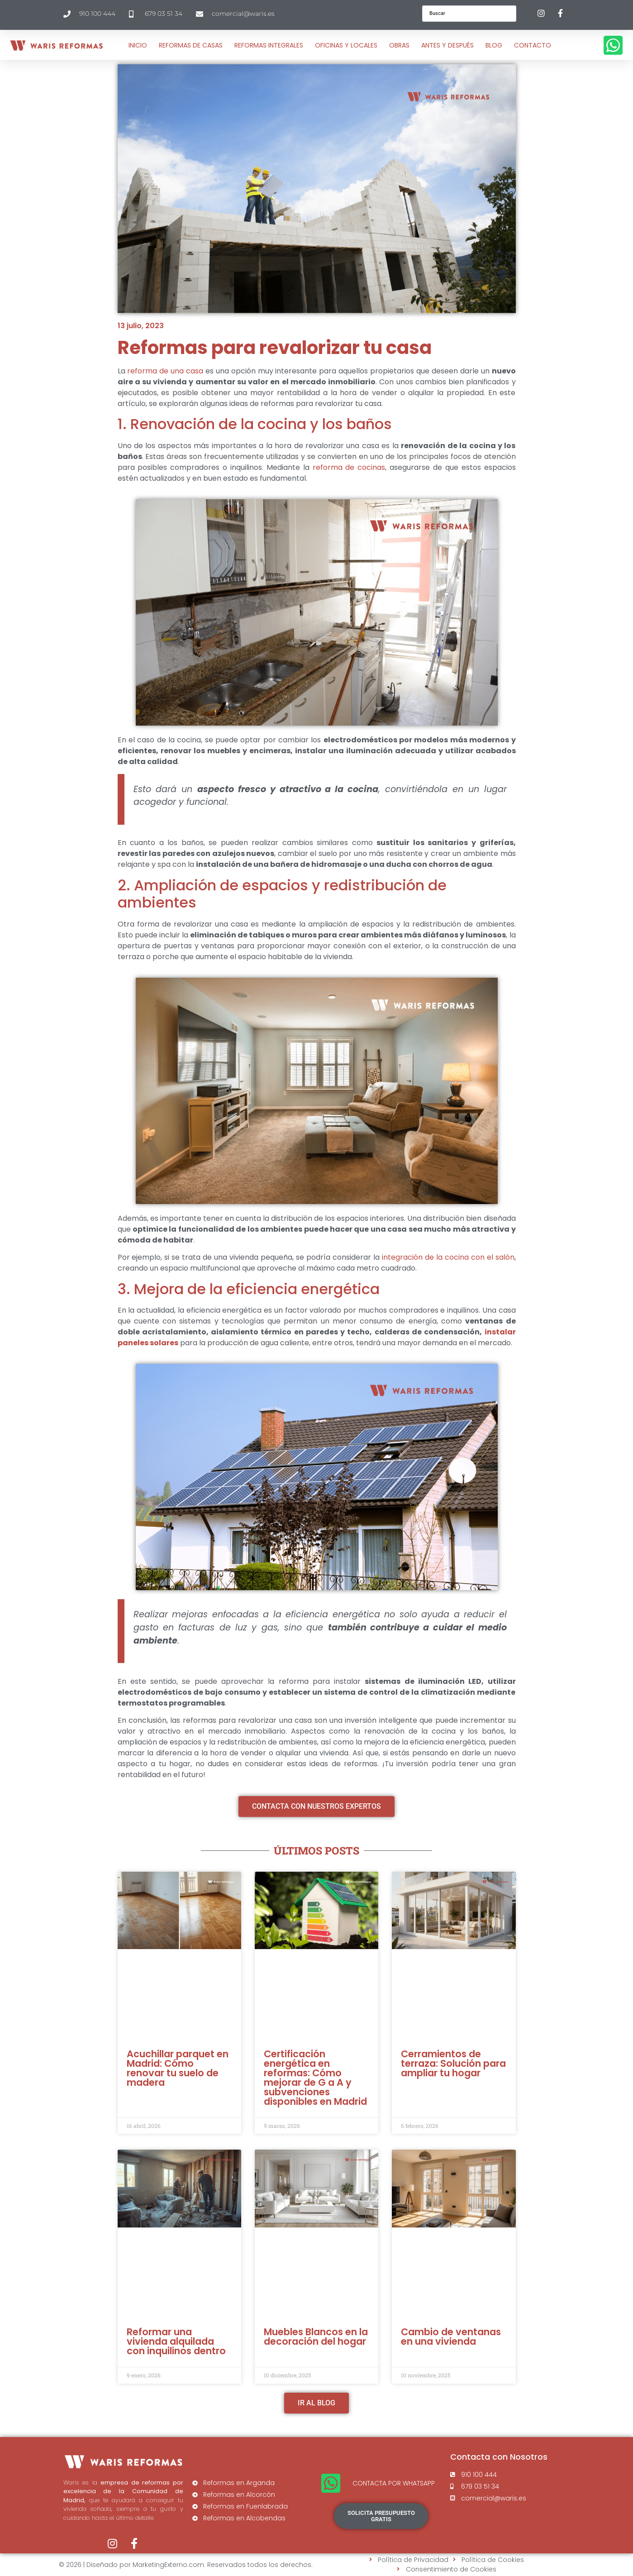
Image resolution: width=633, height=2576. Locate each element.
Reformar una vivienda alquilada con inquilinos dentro (176, 2341)
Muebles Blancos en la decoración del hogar (316, 2336)
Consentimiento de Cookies (451, 2569)
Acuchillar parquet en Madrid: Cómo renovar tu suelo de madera (177, 2068)
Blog (493, 45)
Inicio (138, 45)
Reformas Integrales (268, 45)
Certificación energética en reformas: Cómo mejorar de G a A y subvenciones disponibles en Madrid (315, 2077)
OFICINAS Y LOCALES (346, 45)
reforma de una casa (165, 371)
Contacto (532, 45)
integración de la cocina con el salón (448, 1257)
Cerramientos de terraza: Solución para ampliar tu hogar (453, 2063)
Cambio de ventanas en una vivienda (451, 2336)
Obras (399, 45)
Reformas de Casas (191, 45)
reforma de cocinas (349, 467)
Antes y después (447, 45)
